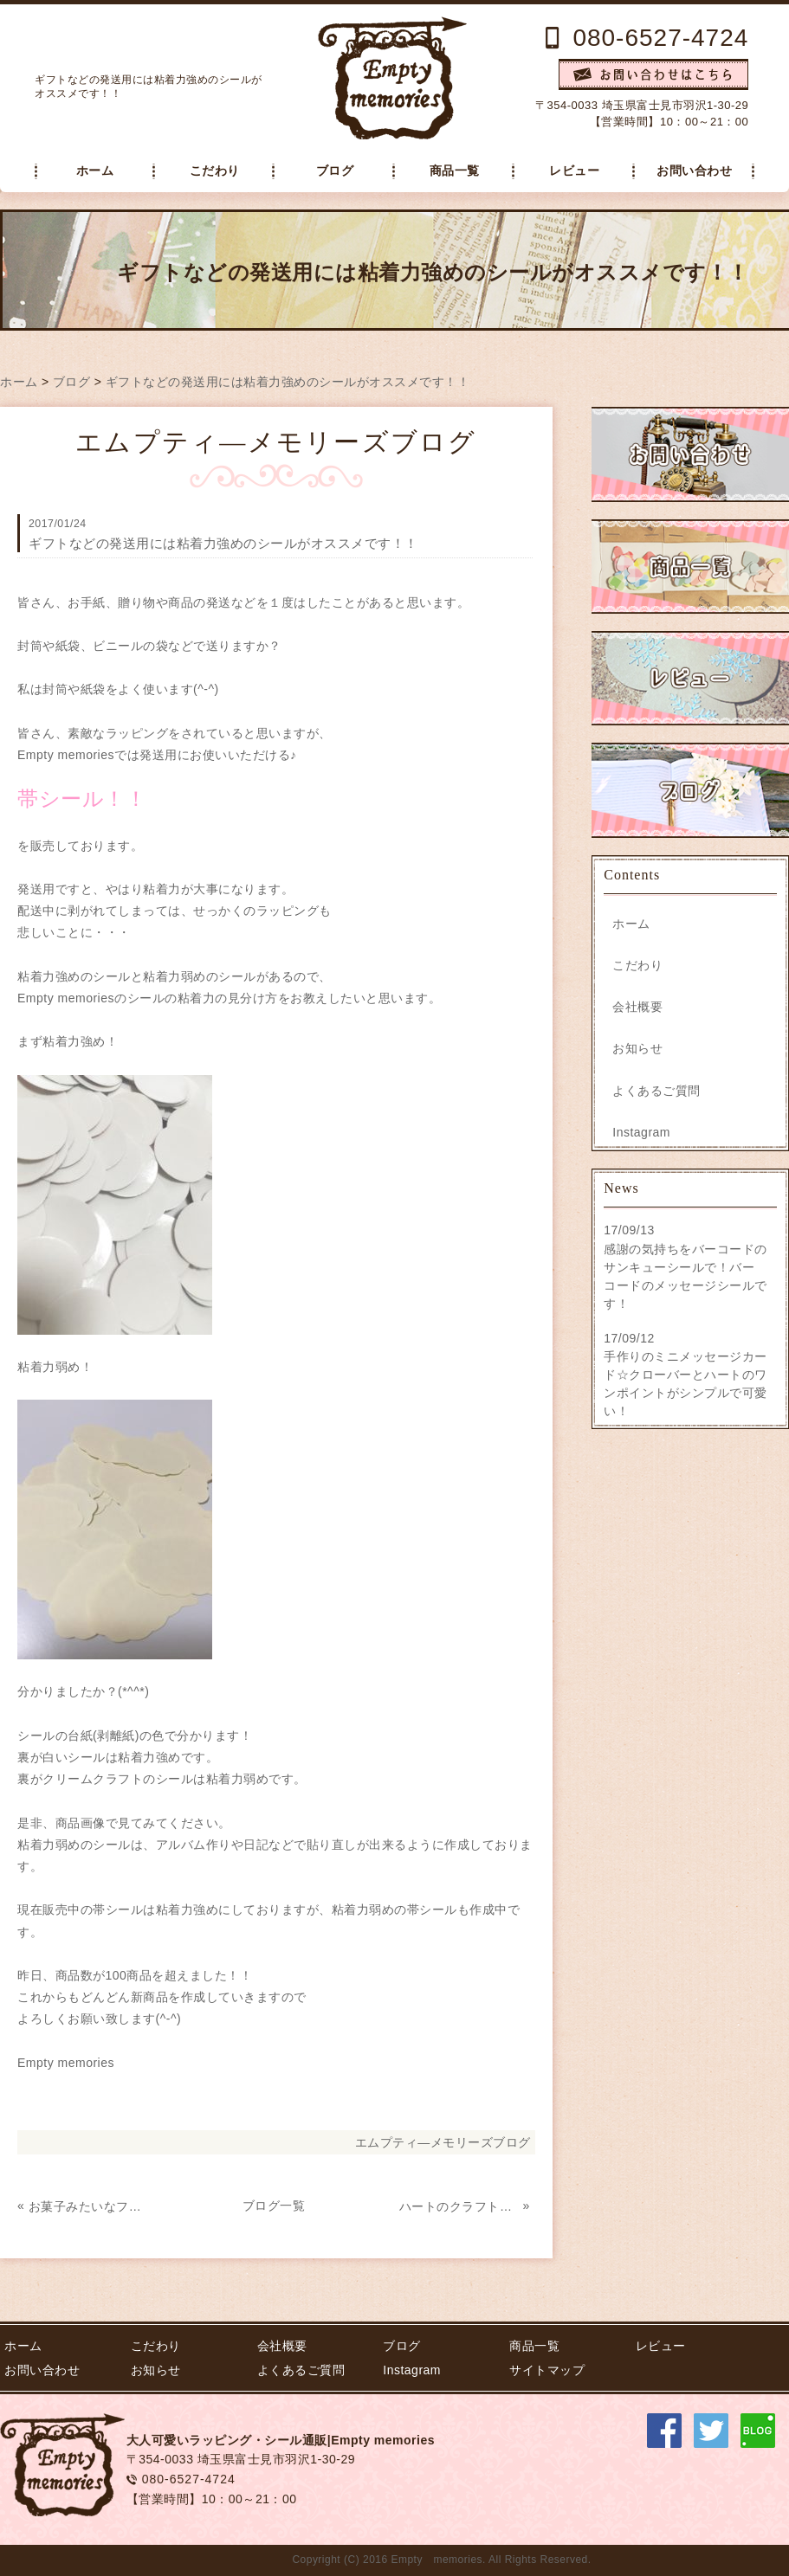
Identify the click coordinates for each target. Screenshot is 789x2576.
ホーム (95, 170)
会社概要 (637, 1007)
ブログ (335, 170)
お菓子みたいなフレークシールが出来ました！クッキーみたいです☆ (88, 2206)
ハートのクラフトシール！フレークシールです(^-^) (459, 2206)
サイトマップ (547, 2370)
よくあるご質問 (656, 1091)
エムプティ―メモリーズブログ (443, 2142)
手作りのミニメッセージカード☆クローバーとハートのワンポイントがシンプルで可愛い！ (685, 1383)
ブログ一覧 (274, 2205)
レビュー (574, 170)
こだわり (215, 170)
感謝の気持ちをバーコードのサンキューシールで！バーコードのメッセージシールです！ (685, 1276)
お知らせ (637, 1048)
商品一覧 (455, 170)
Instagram (641, 1132)
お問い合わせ (694, 170)
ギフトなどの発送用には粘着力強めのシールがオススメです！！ (288, 382)
